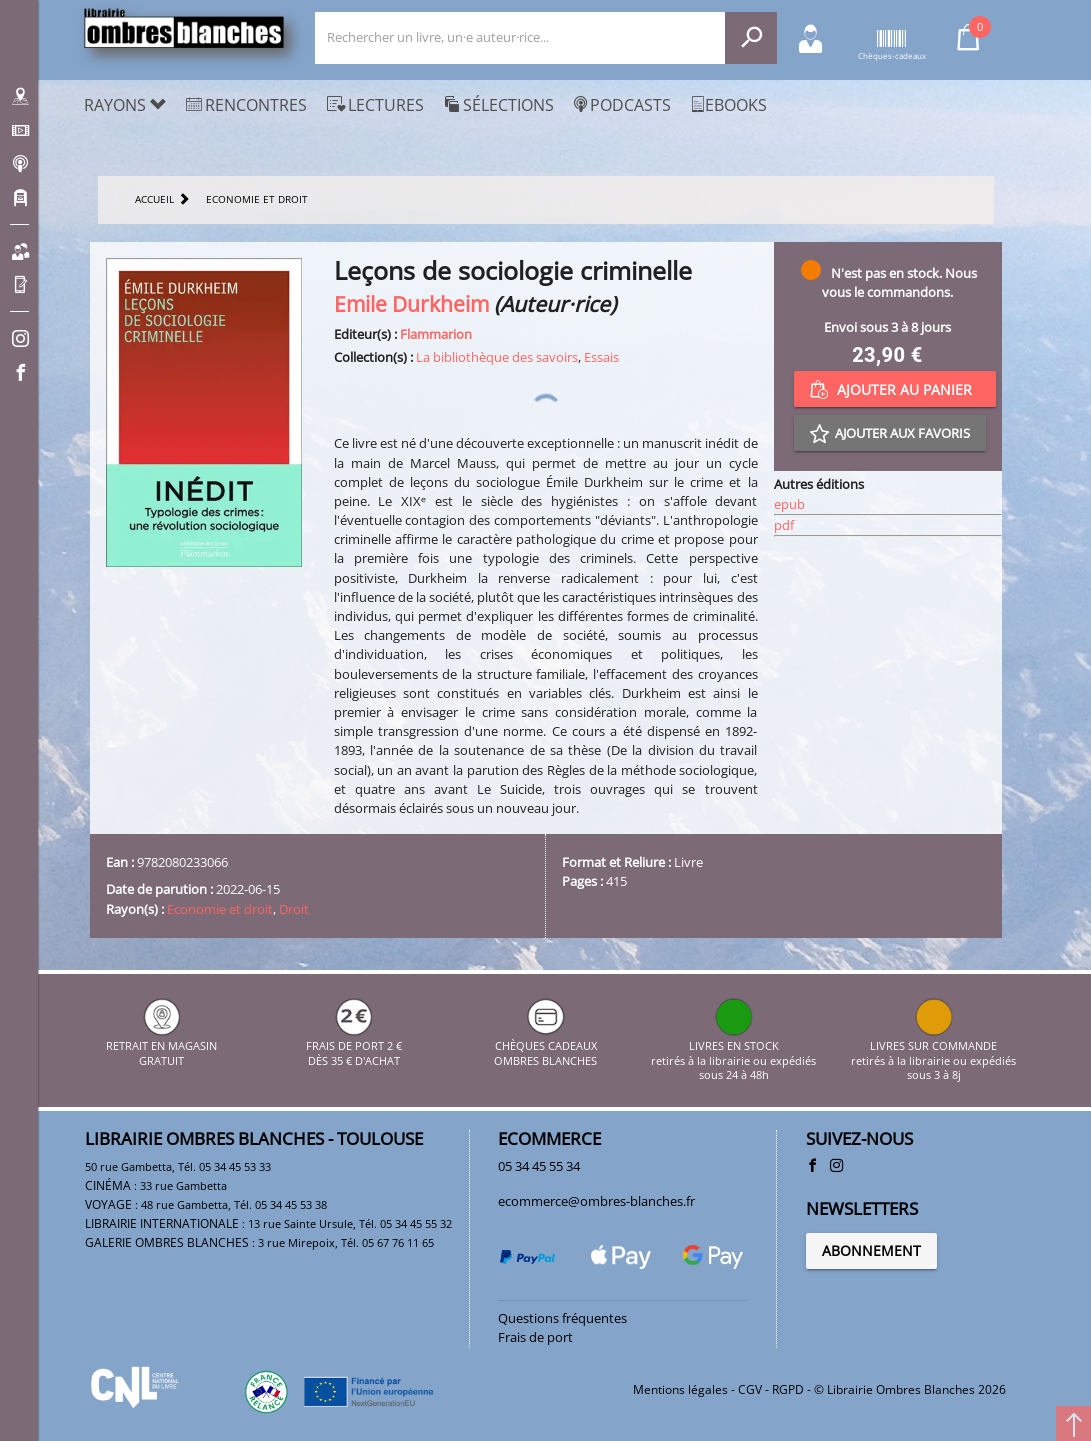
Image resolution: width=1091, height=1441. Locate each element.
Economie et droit (220, 909)
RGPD (788, 1389)
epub (789, 504)
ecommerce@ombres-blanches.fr (596, 1201)
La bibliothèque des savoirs (497, 357)
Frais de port (535, 1337)
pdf (784, 525)
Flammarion (436, 334)
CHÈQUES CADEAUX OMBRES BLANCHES (545, 1046)
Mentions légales (680, 1389)
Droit (294, 909)
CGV (750, 1389)
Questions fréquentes (562, 1318)
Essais (601, 357)
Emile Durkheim (411, 303)
